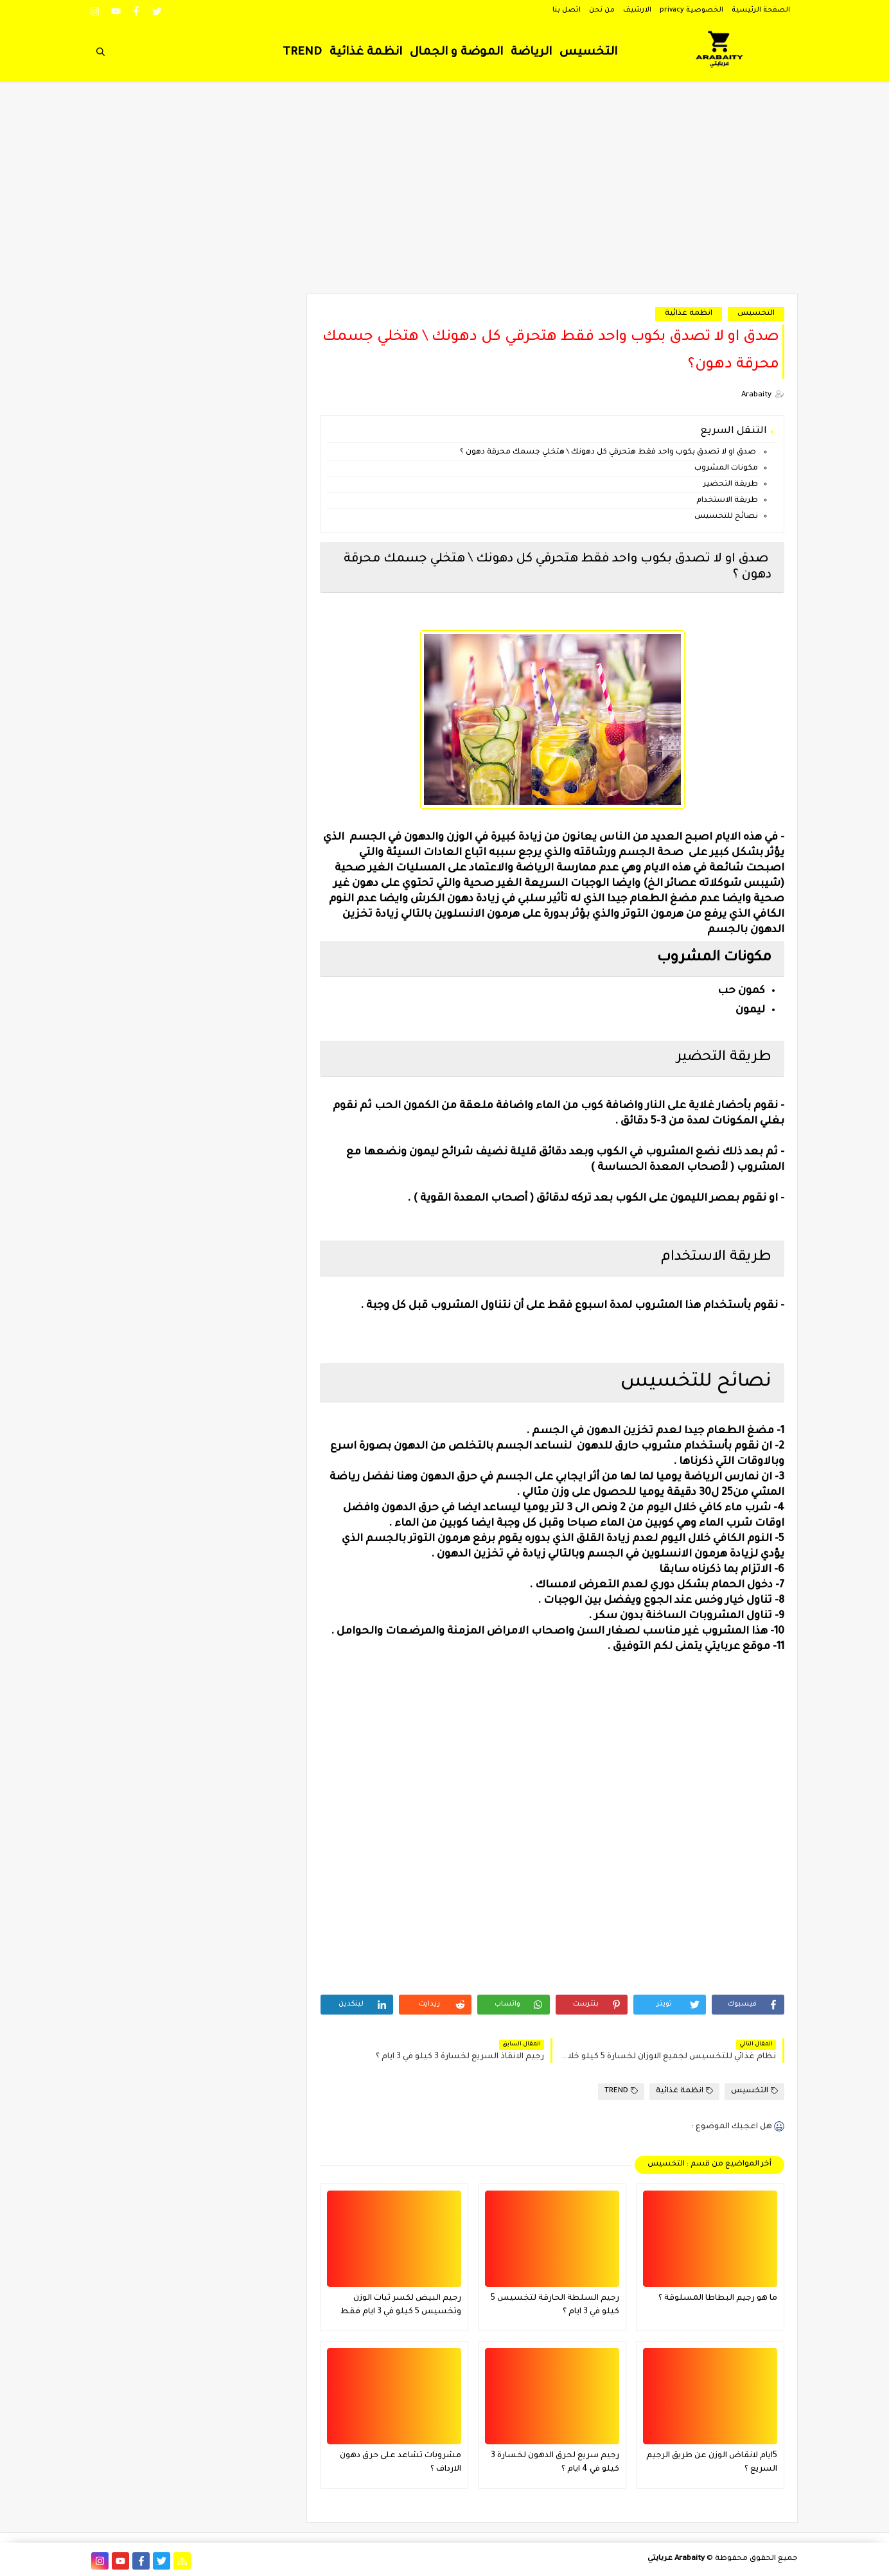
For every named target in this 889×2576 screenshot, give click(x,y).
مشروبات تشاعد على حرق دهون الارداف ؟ (400, 2462)
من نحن (602, 10)
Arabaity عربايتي (676, 2559)
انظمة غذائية (366, 52)
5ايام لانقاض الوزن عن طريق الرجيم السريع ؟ (711, 2462)
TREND (302, 52)
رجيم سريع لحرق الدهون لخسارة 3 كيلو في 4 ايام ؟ (555, 2462)
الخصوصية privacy (691, 10)
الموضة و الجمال (456, 52)
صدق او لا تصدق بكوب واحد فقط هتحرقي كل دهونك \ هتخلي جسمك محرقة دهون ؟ (609, 452)
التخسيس (588, 52)
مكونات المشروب (725, 468)
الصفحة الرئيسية (761, 10)
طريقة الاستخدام (726, 501)
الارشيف (637, 10)
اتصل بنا (566, 10)
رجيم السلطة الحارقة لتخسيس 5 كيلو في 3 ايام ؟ (555, 2305)
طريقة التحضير (729, 485)
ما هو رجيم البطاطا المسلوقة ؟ (717, 2298)
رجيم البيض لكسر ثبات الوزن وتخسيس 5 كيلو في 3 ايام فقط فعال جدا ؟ (400, 2306)
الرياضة (531, 52)
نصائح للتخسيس (725, 517)
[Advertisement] (444, 194)
